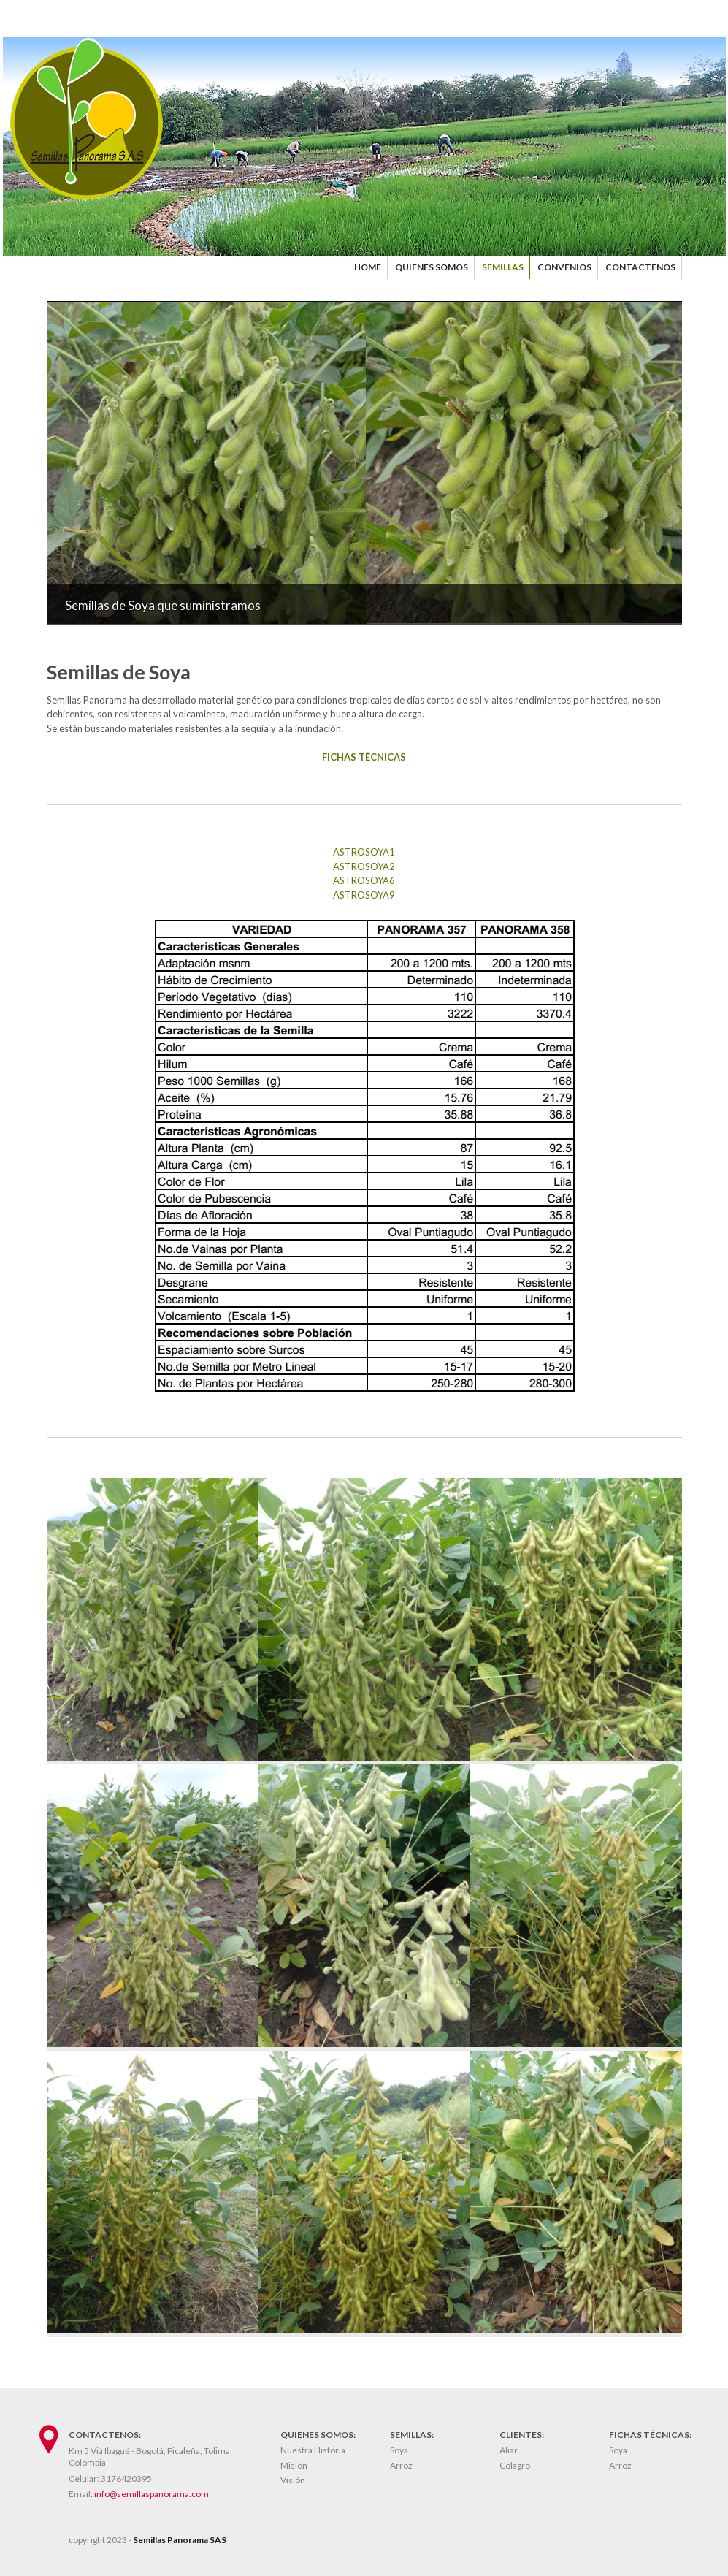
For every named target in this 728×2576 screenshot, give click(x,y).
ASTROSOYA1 (364, 852)
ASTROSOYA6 (364, 880)
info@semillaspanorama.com (151, 2493)
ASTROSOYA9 (364, 895)
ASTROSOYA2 (364, 866)
